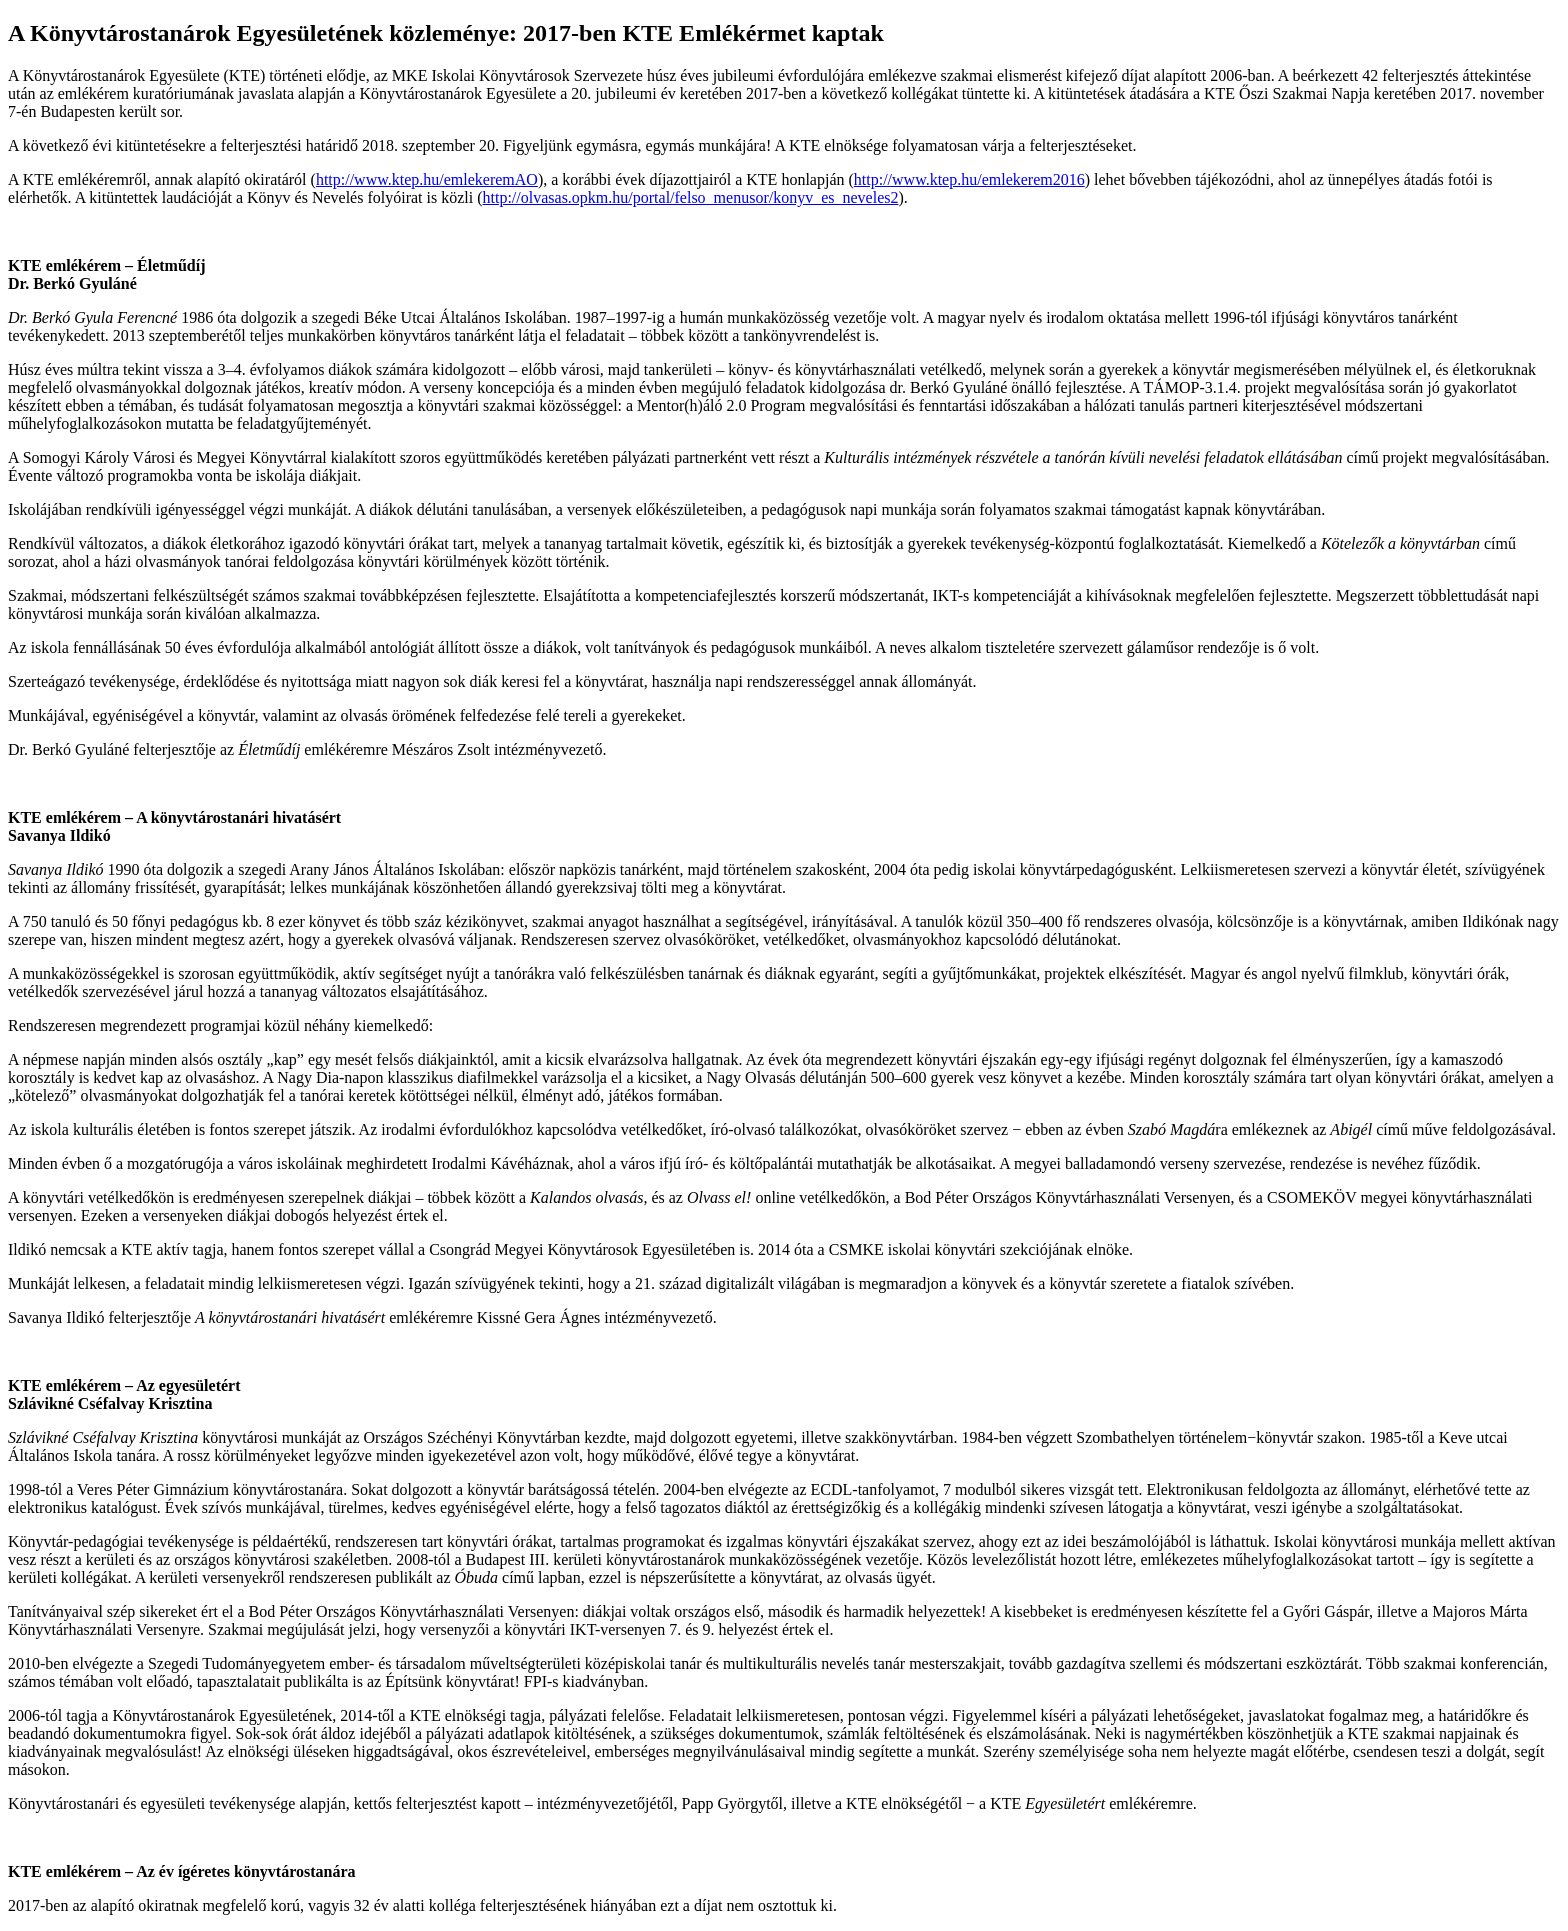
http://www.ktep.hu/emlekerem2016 (969, 179)
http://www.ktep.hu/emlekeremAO (427, 179)
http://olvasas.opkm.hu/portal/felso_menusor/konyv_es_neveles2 (691, 197)
